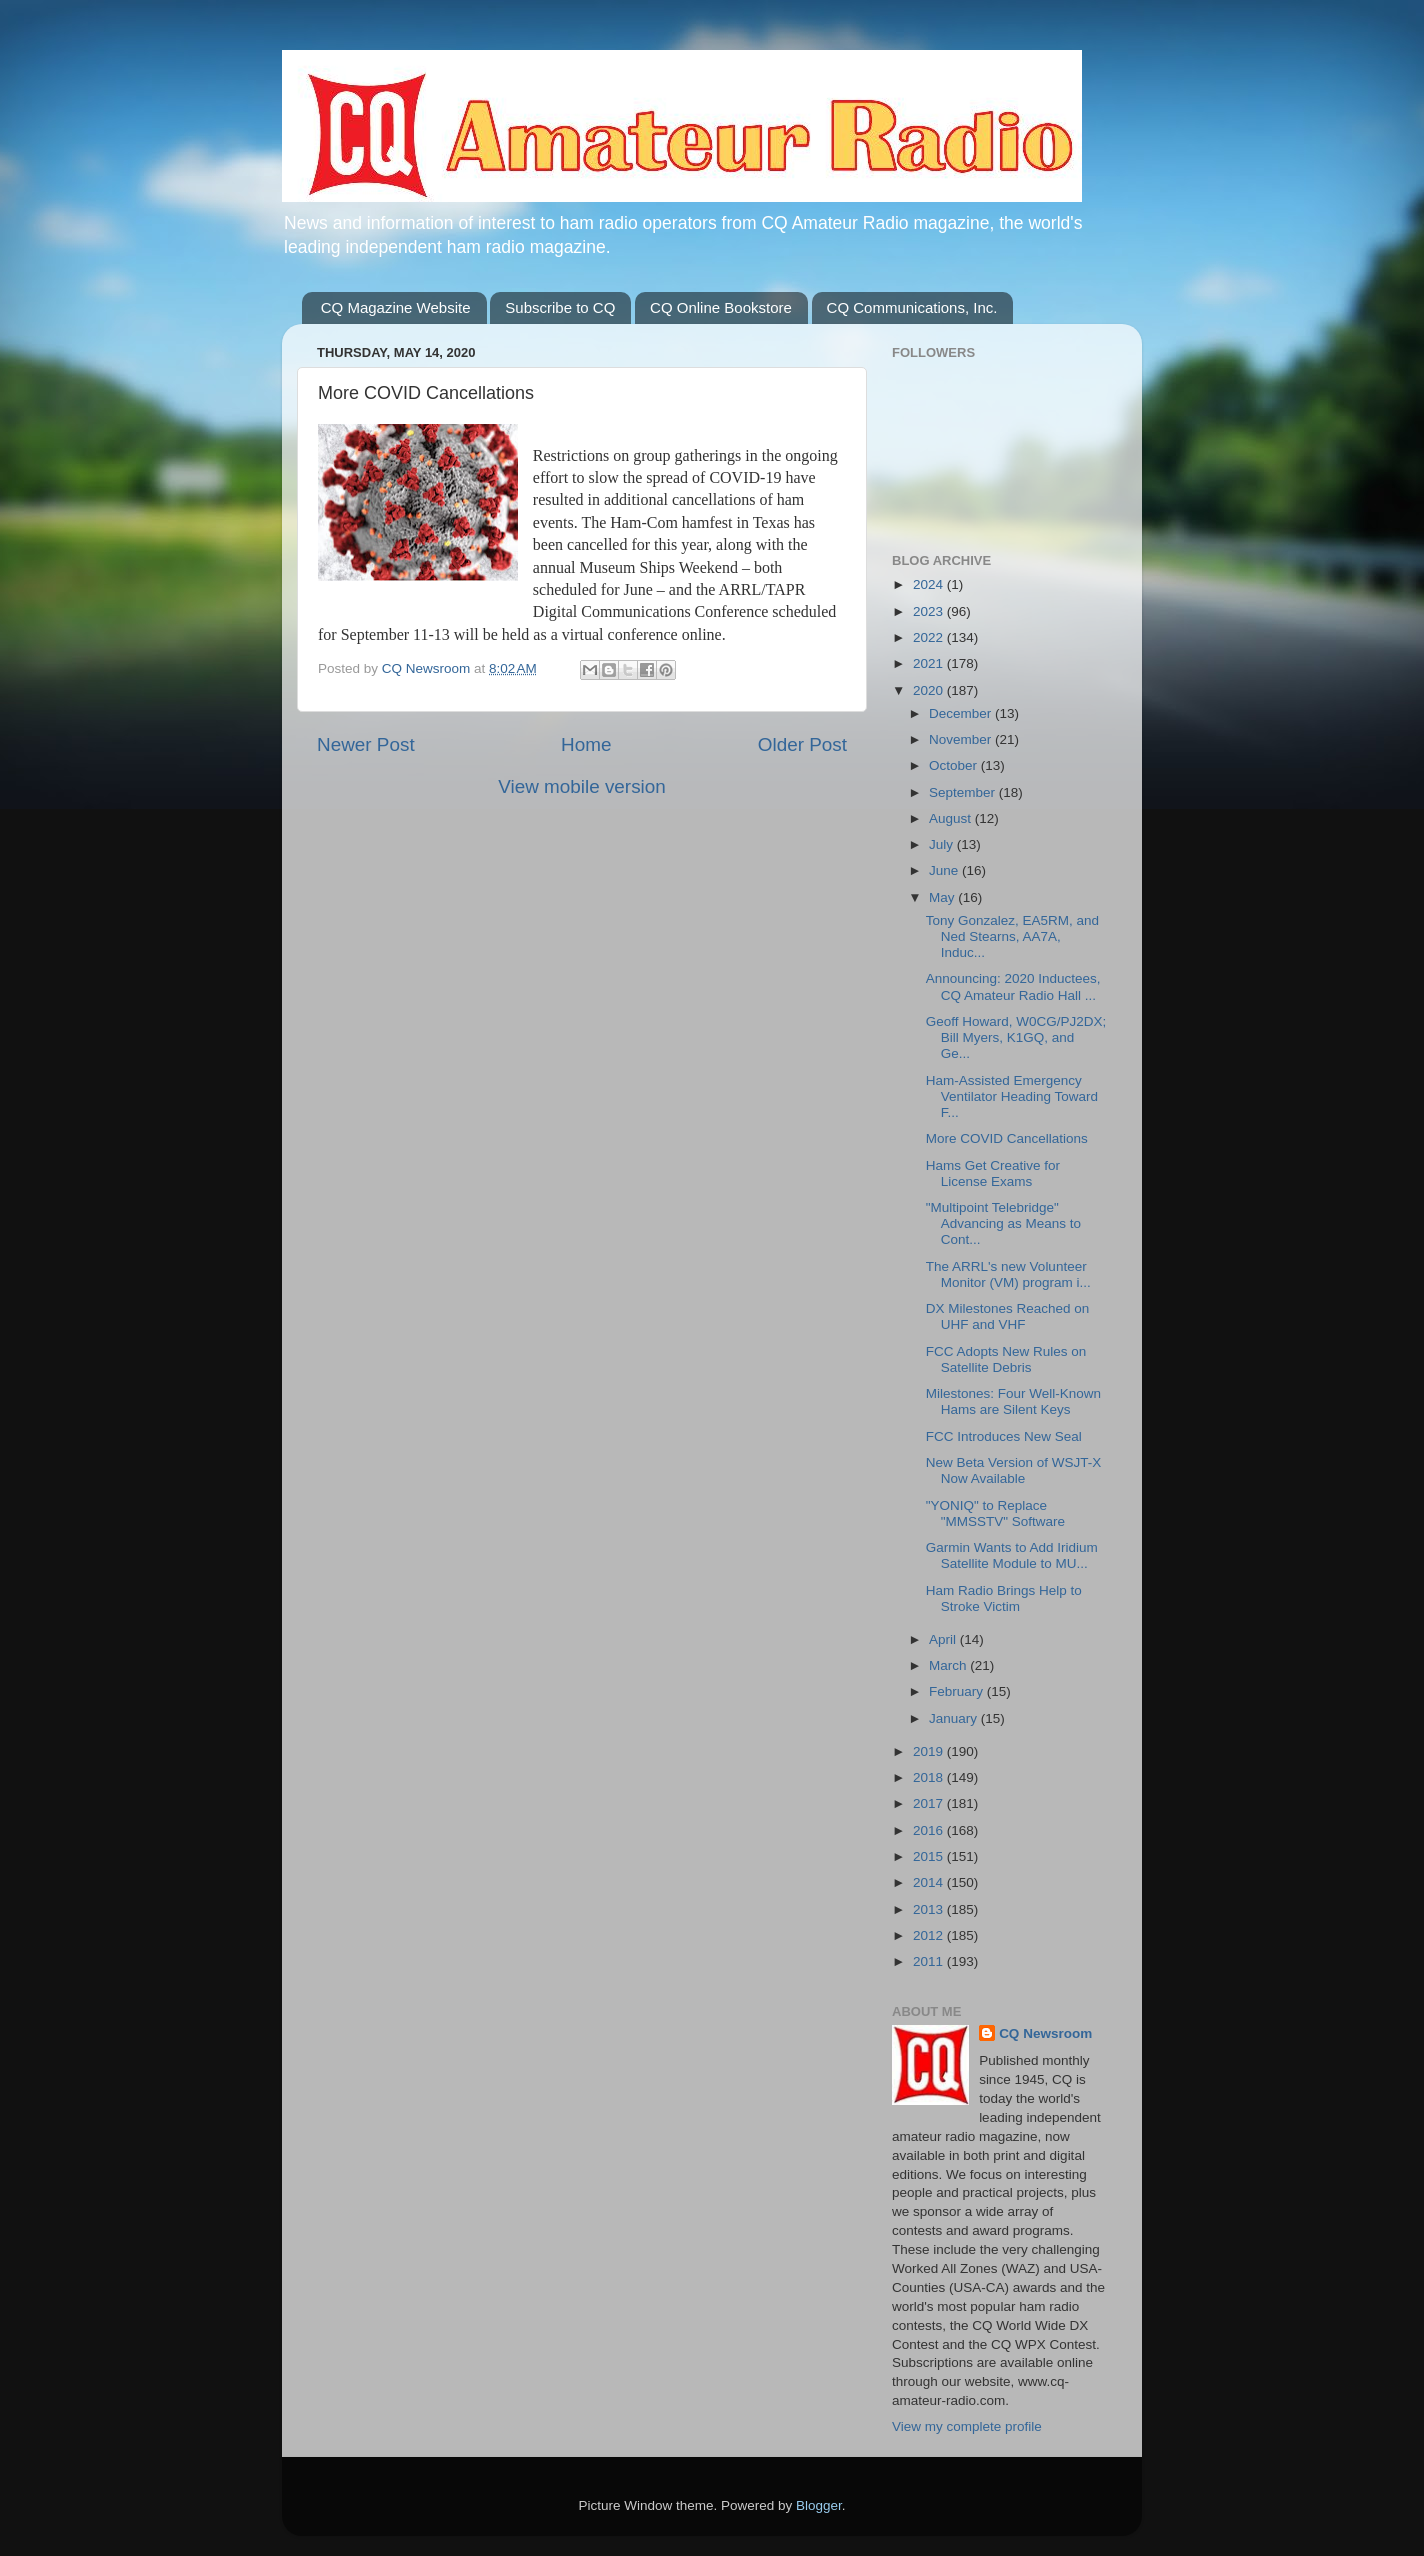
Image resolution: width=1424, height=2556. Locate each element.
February (958, 1691)
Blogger (819, 2505)
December (962, 713)
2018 (930, 1777)
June (945, 870)
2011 (930, 1961)
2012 (930, 1935)
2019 (930, 1751)
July (943, 844)
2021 (930, 663)
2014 (930, 1882)
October (955, 765)
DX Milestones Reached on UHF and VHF (1008, 1316)
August (952, 818)
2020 (930, 690)
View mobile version (582, 786)
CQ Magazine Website (396, 307)
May (943, 897)
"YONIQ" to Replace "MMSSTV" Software (995, 1513)
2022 (930, 637)
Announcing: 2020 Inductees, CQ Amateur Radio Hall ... (1013, 986)
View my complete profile (967, 2426)
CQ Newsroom (1045, 2033)
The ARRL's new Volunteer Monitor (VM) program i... (1008, 1274)
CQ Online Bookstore (721, 307)
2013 (930, 1909)
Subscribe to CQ (560, 307)
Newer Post (366, 744)
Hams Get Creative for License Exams (993, 1173)
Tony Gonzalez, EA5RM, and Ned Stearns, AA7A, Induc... (1012, 936)
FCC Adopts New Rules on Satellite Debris (1006, 1359)
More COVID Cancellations (1007, 1138)
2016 (930, 1830)
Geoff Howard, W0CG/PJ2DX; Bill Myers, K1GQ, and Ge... (1016, 1037)
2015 (930, 1856)
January (955, 1718)
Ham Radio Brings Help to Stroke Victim (1004, 1598)
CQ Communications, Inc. (912, 307)
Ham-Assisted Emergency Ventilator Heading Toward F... (1012, 1096)
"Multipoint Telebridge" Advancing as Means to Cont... (1003, 1223)
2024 (930, 584)
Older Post (802, 744)
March (949, 1665)
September (964, 792)
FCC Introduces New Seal (1004, 1436)
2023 (930, 611)
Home (586, 744)
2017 (930, 1803)
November (962, 739)
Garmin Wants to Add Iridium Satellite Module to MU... (1012, 1555)
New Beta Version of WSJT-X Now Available (1014, 1470)
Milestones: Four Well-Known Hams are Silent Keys (1013, 1401)
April (944, 1639)
